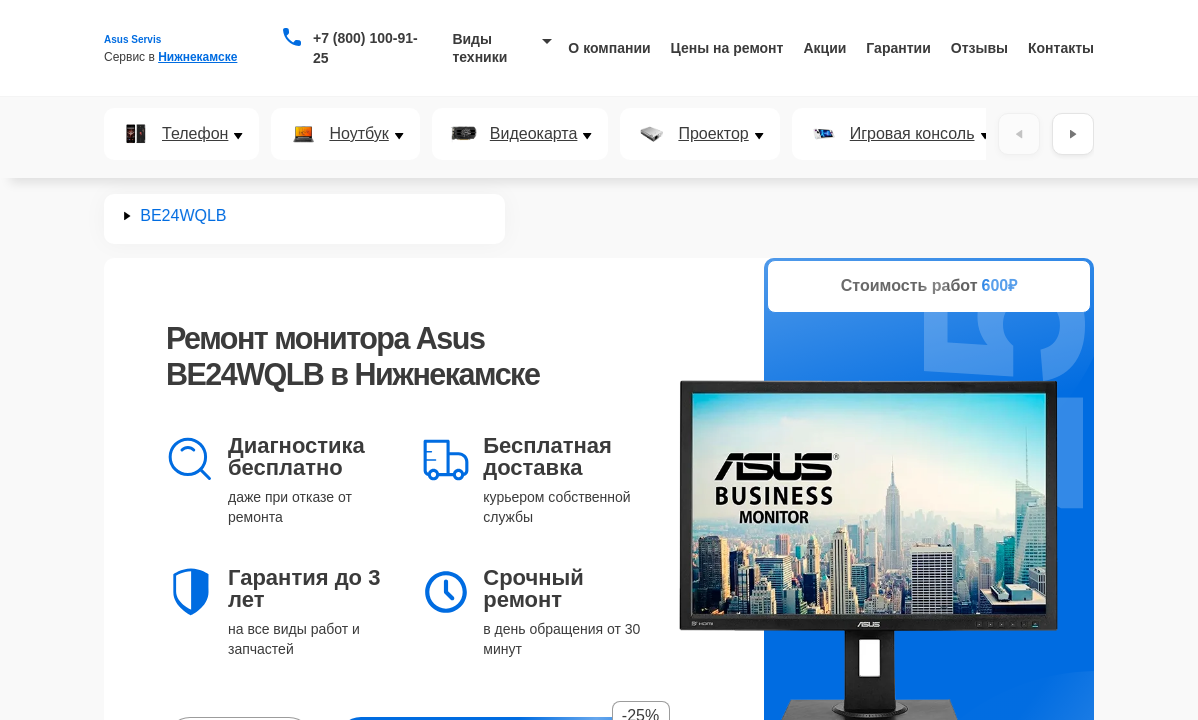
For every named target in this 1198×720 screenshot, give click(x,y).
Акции (824, 48)
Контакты (1061, 48)
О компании (609, 48)
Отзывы (979, 48)
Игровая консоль (912, 134)
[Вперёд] (1073, 134)
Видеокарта (534, 134)
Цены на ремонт (727, 48)
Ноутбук (358, 134)
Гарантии (898, 48)
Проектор (713, 134)
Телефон (195, 134)
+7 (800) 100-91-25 (365, 48)
